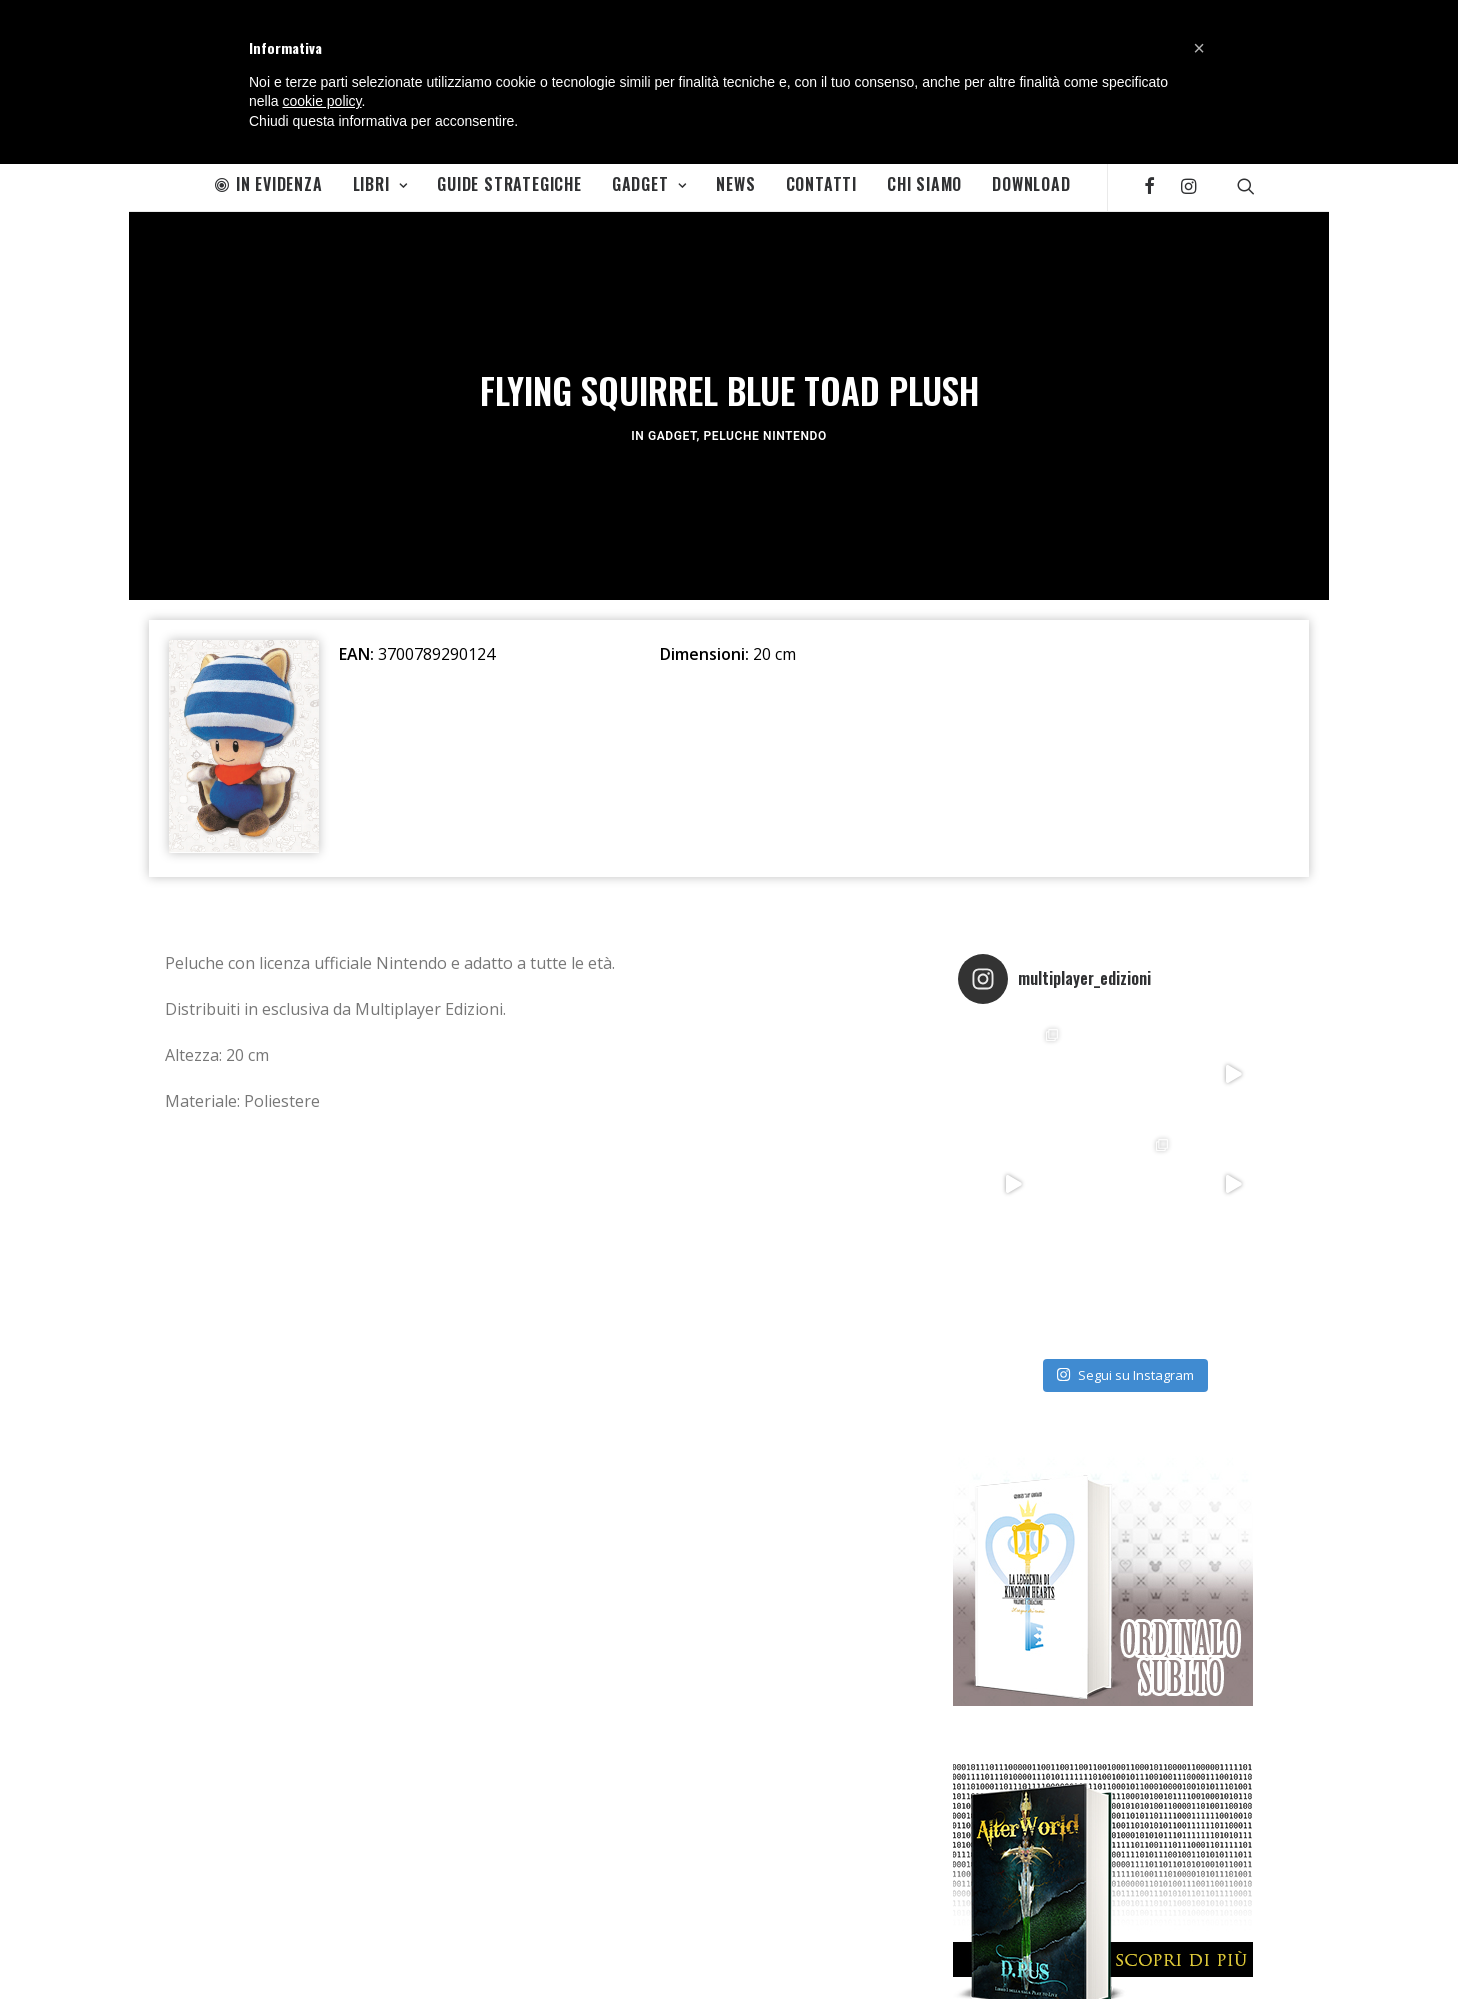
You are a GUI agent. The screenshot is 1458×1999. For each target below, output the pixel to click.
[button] (1199, 48)
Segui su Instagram (1125, 1364)
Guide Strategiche (509, 184)
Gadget (649, 184)
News (735, 184)
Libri (380, 184)
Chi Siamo (924, 184)
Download (1031, 184)
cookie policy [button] (321, 101)
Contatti (821, 184)
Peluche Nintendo (765, 431)
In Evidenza (269, 184)
